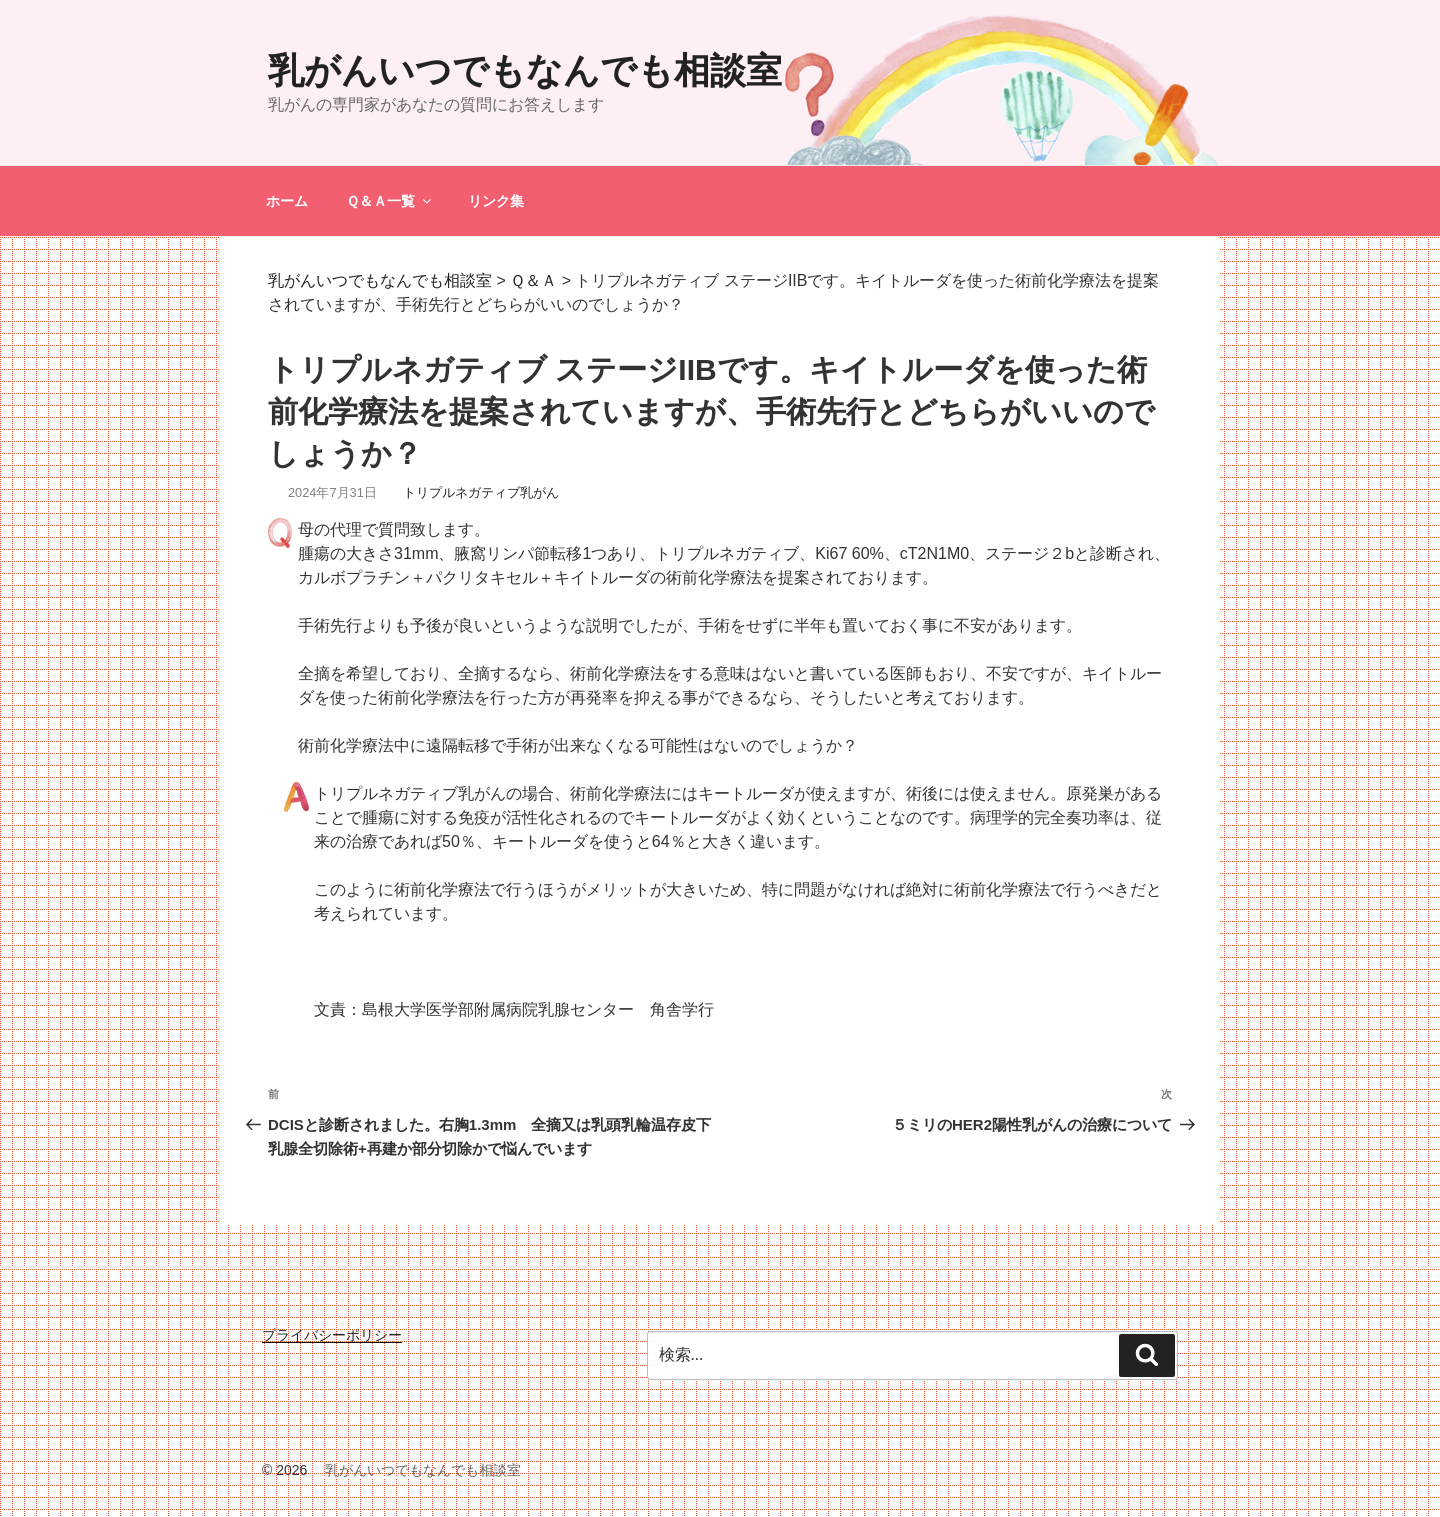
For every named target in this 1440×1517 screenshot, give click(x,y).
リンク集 (496, 201)
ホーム (287, 201)
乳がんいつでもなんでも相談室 (525, 70)
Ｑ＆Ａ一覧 (390, 201)
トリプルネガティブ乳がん (481, 492)
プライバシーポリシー (332, 1335)
